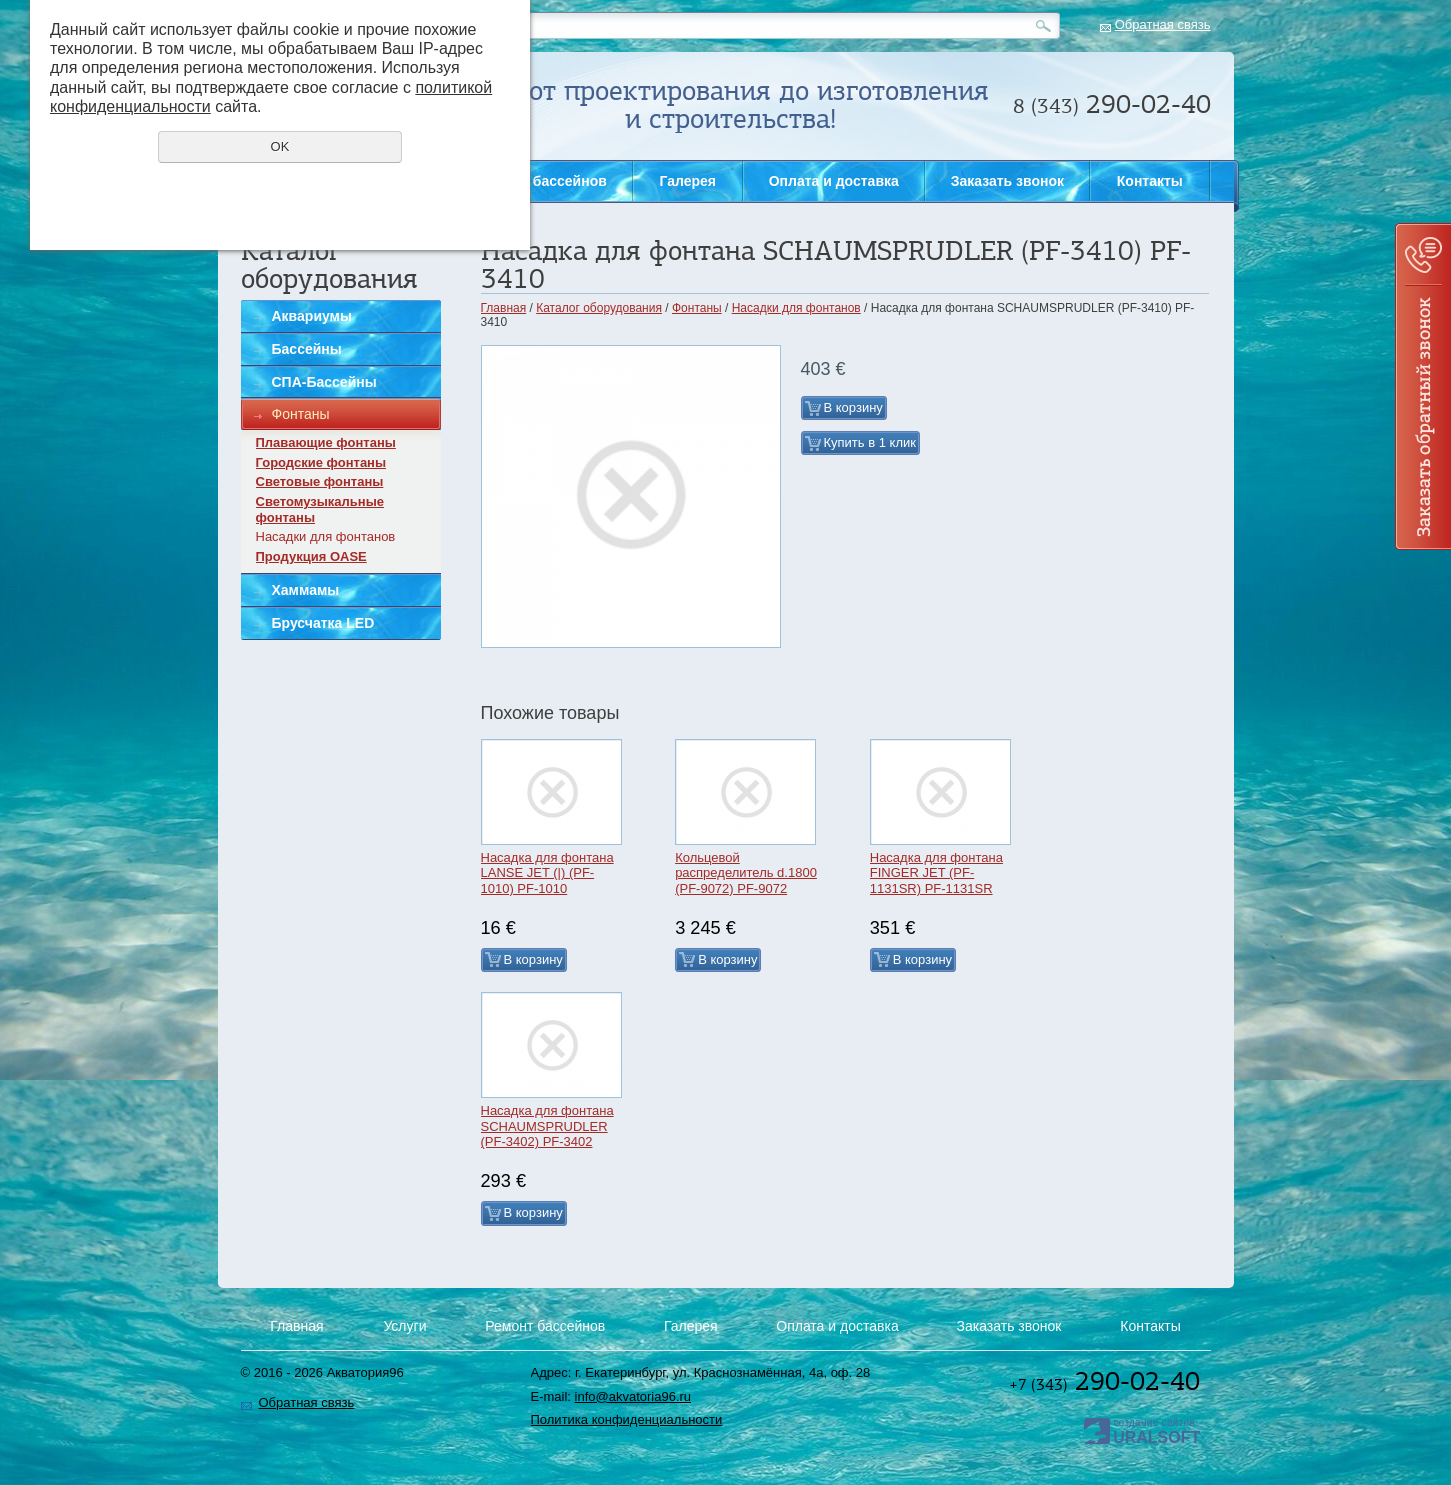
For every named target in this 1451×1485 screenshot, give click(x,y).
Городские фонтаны (321, 462)
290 (1112, 104)
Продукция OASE (311, 556)
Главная (504, 308)
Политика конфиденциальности (627, 1419)
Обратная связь (1163, 24)
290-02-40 (1104, 1381)
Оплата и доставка (834, 181)
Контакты (1150, 181)
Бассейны (307, 349)
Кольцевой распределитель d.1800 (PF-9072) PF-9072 (746, 873)
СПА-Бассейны (324, 382)
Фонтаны (301, 414)
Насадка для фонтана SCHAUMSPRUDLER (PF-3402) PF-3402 (547, 1126)
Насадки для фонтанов (326, 536)
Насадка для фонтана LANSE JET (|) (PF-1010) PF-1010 (547, 873)
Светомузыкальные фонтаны (320, 509)
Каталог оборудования (599, 308)
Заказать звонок (1423, 386)
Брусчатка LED (323, 623)
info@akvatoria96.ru (633, 1396)
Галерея (687, 181)
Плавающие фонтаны (326, 442)
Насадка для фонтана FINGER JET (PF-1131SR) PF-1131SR (936, 873)
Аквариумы (312, 316)
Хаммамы (306, 590)
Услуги (404, 1326)
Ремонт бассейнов (542, 181)
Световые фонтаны (320, 481)
